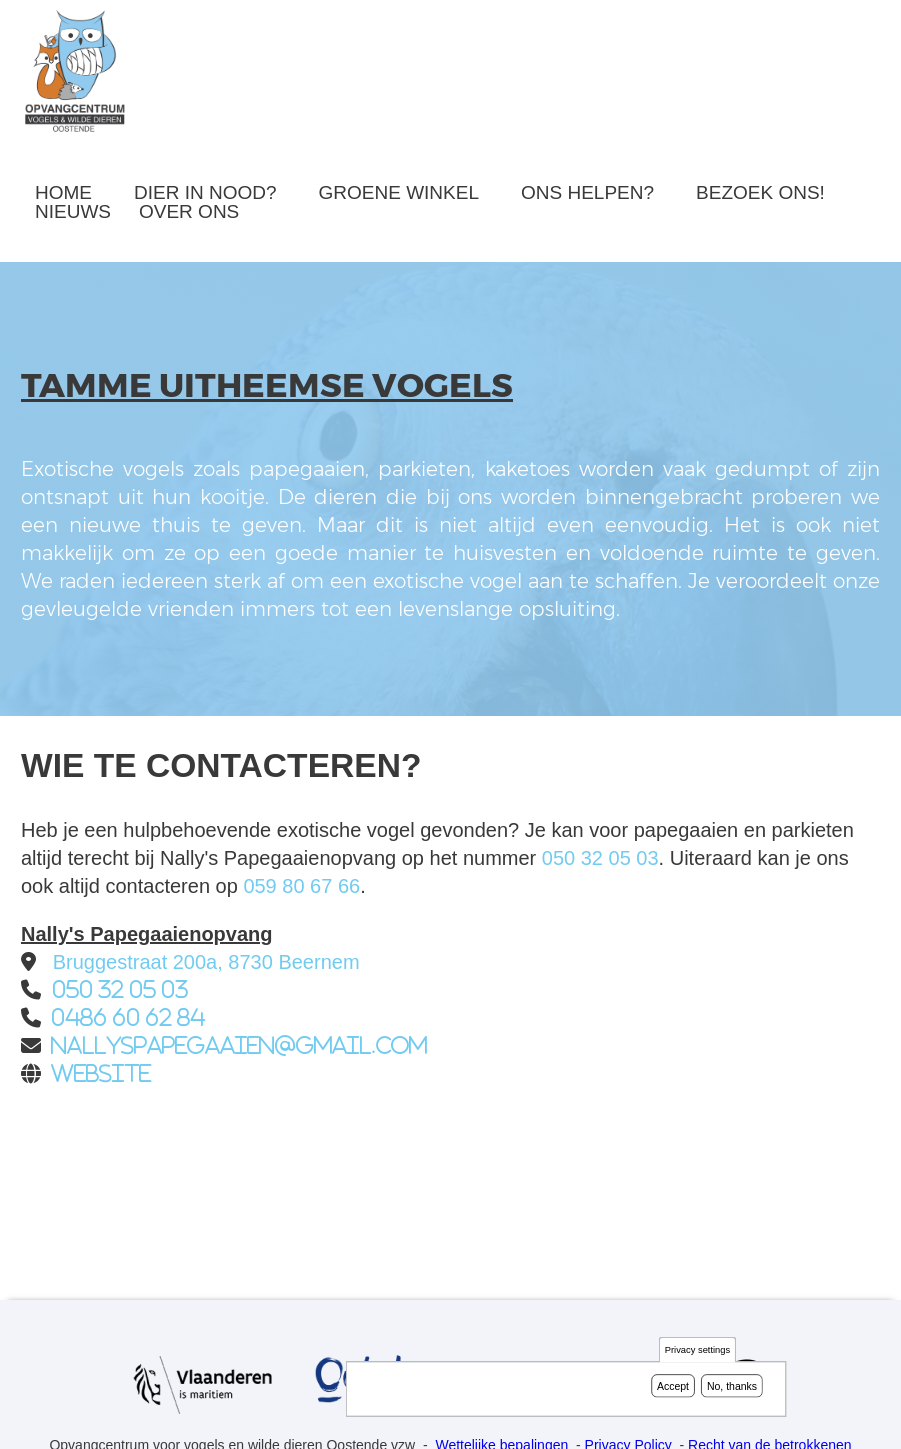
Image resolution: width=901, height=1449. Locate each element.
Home (63, 192)
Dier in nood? (205, 192)
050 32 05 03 (600, 858)
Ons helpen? (587, 192)
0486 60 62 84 (128, 1017)
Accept (673, 1387)
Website (101, 1073)
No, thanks (732, 1387)
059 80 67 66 (301, 886)
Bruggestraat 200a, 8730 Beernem (206, 962)
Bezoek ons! (760, 192)
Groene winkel (399, 192)
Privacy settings (697, 1351)
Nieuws (73, 211)
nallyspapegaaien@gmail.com (239, 1045)
